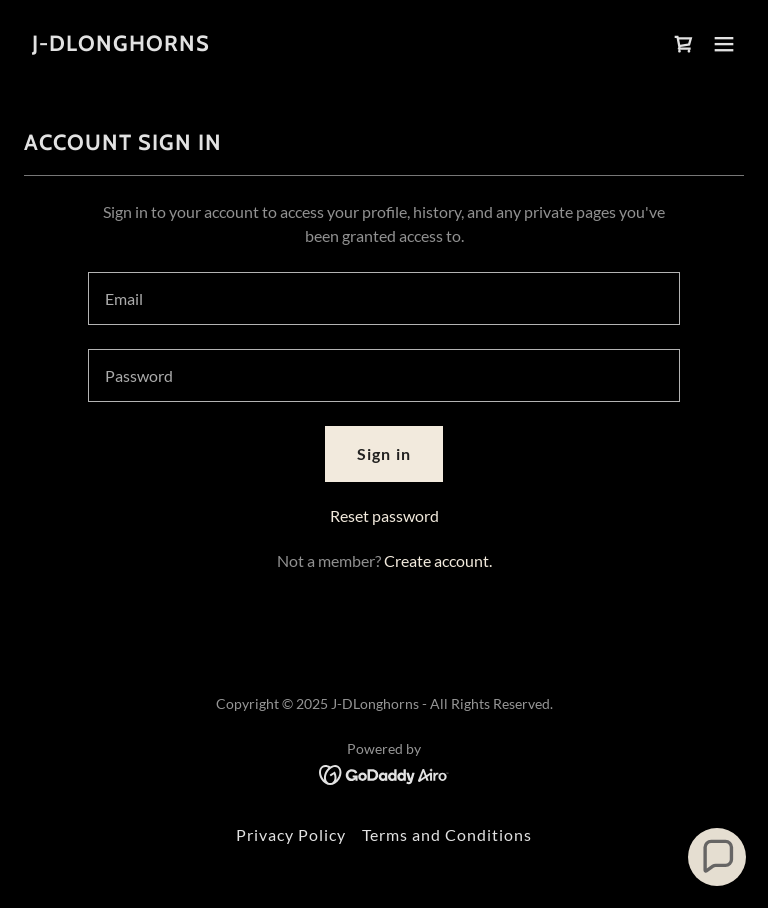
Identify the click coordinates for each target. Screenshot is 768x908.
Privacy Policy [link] (291, 834)
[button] (724, 44)
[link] (121, 44)
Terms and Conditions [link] (447, 834)
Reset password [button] (384, 515)
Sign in (383, 453)
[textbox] (384, 298)
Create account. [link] (438, 560)
